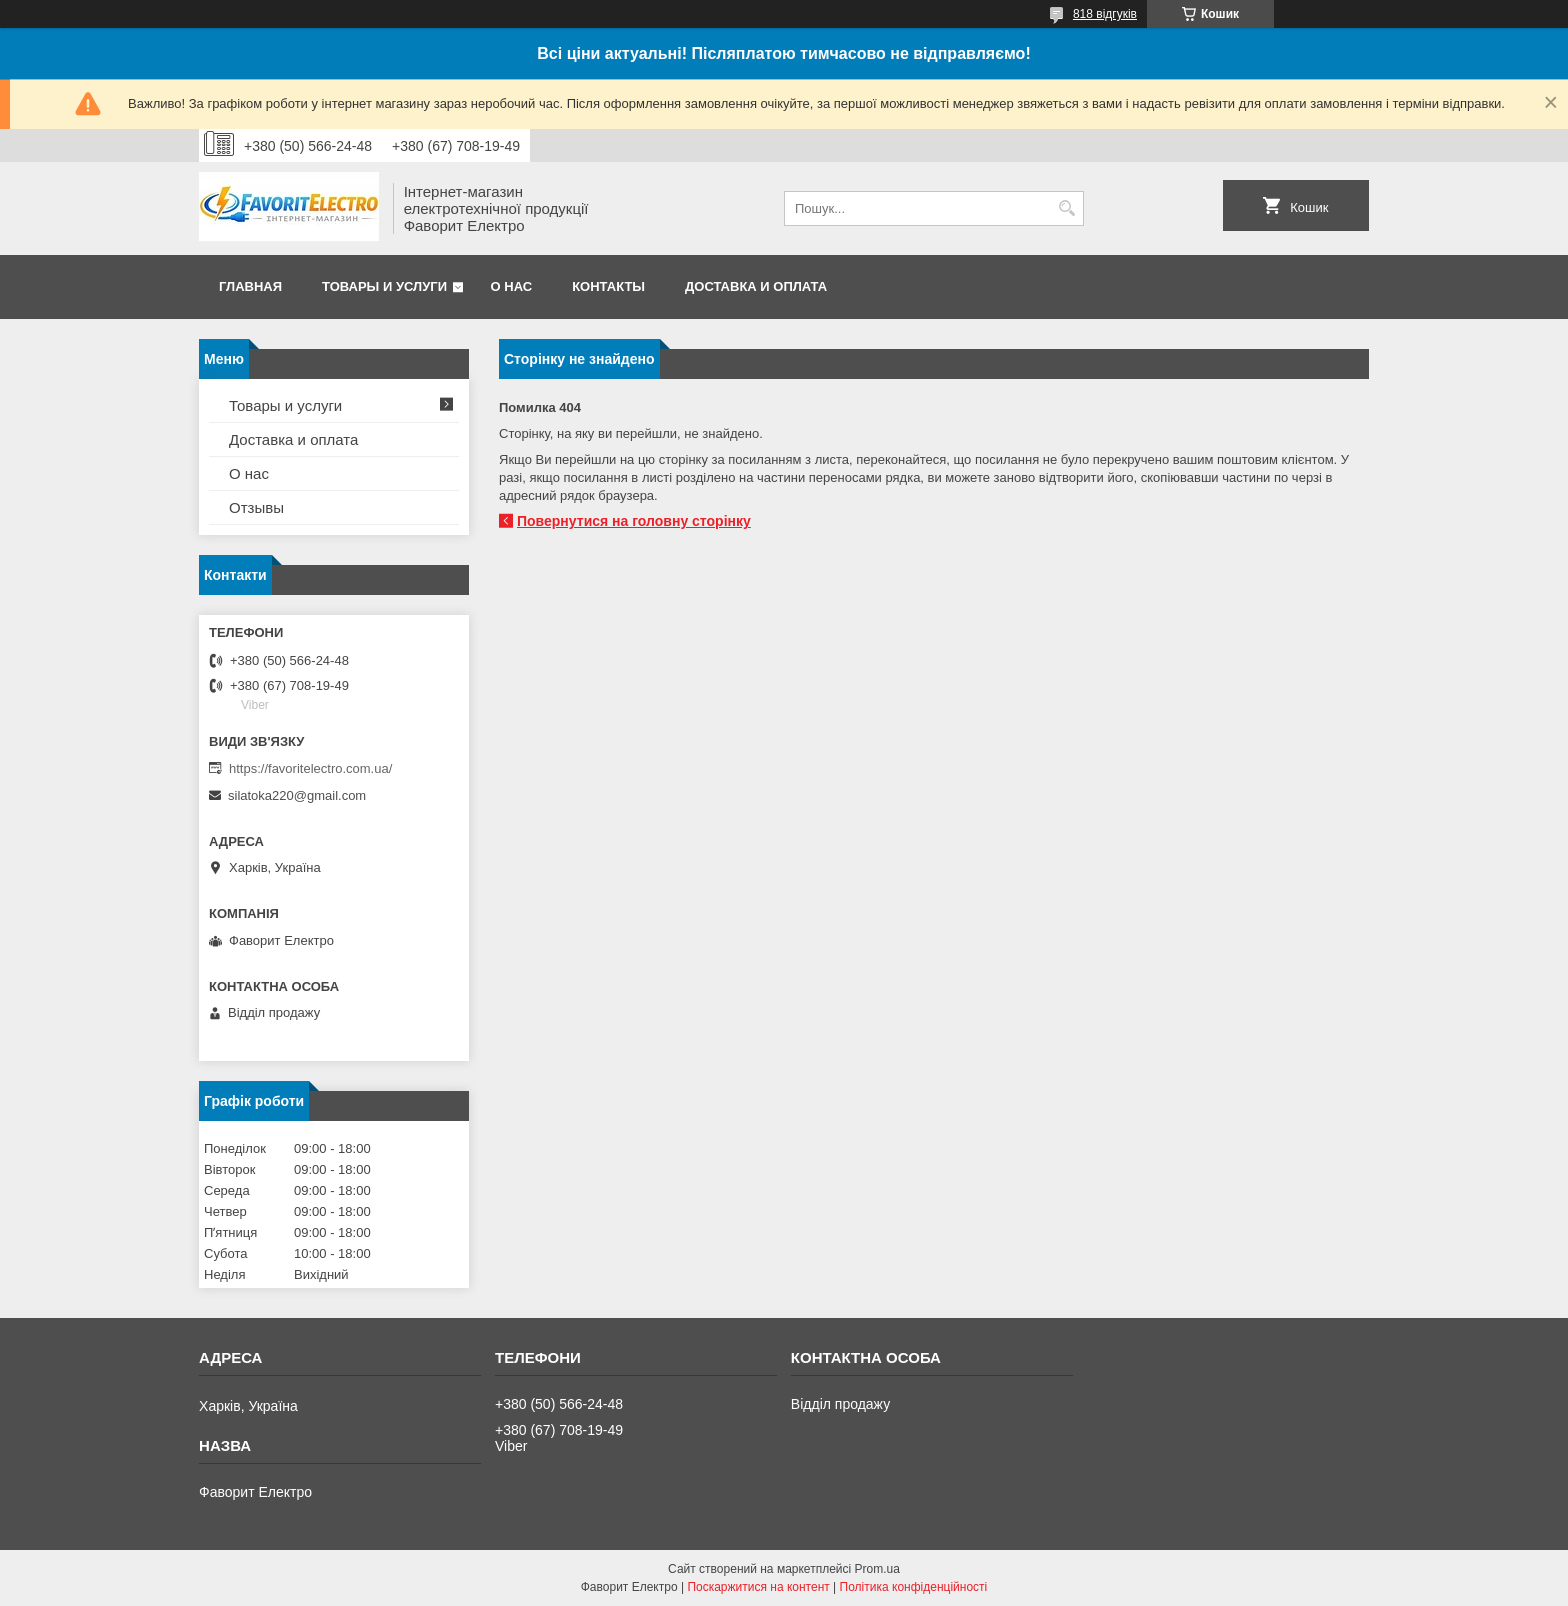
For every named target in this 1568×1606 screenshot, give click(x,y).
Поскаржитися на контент (758, 1587)
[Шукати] (1066, 208)
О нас (512, 286)
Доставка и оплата (756, 286)
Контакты (608, 286)
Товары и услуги (384, 286)
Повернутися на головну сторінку (634, 521)
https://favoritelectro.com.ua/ (310, 768)
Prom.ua (877, 1569)
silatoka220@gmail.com (297, 795)
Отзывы (256, 507)
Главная (250, 286)
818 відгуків (1105, 14)
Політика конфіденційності (914, 1587)
